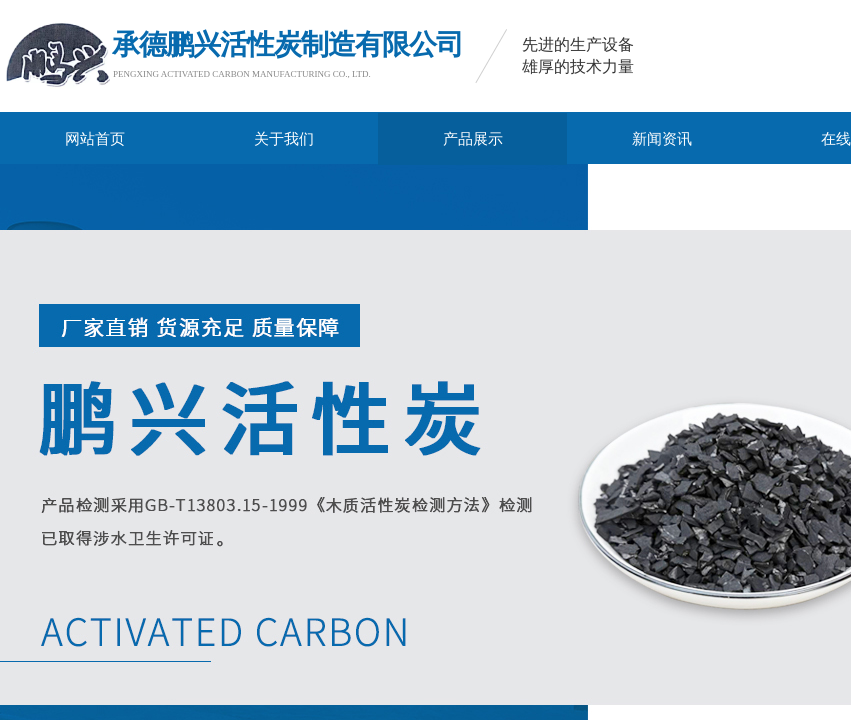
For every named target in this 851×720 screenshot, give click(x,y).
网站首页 (95, 139)
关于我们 (284, 139)
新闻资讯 (662, 139)
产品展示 (473, 139)
